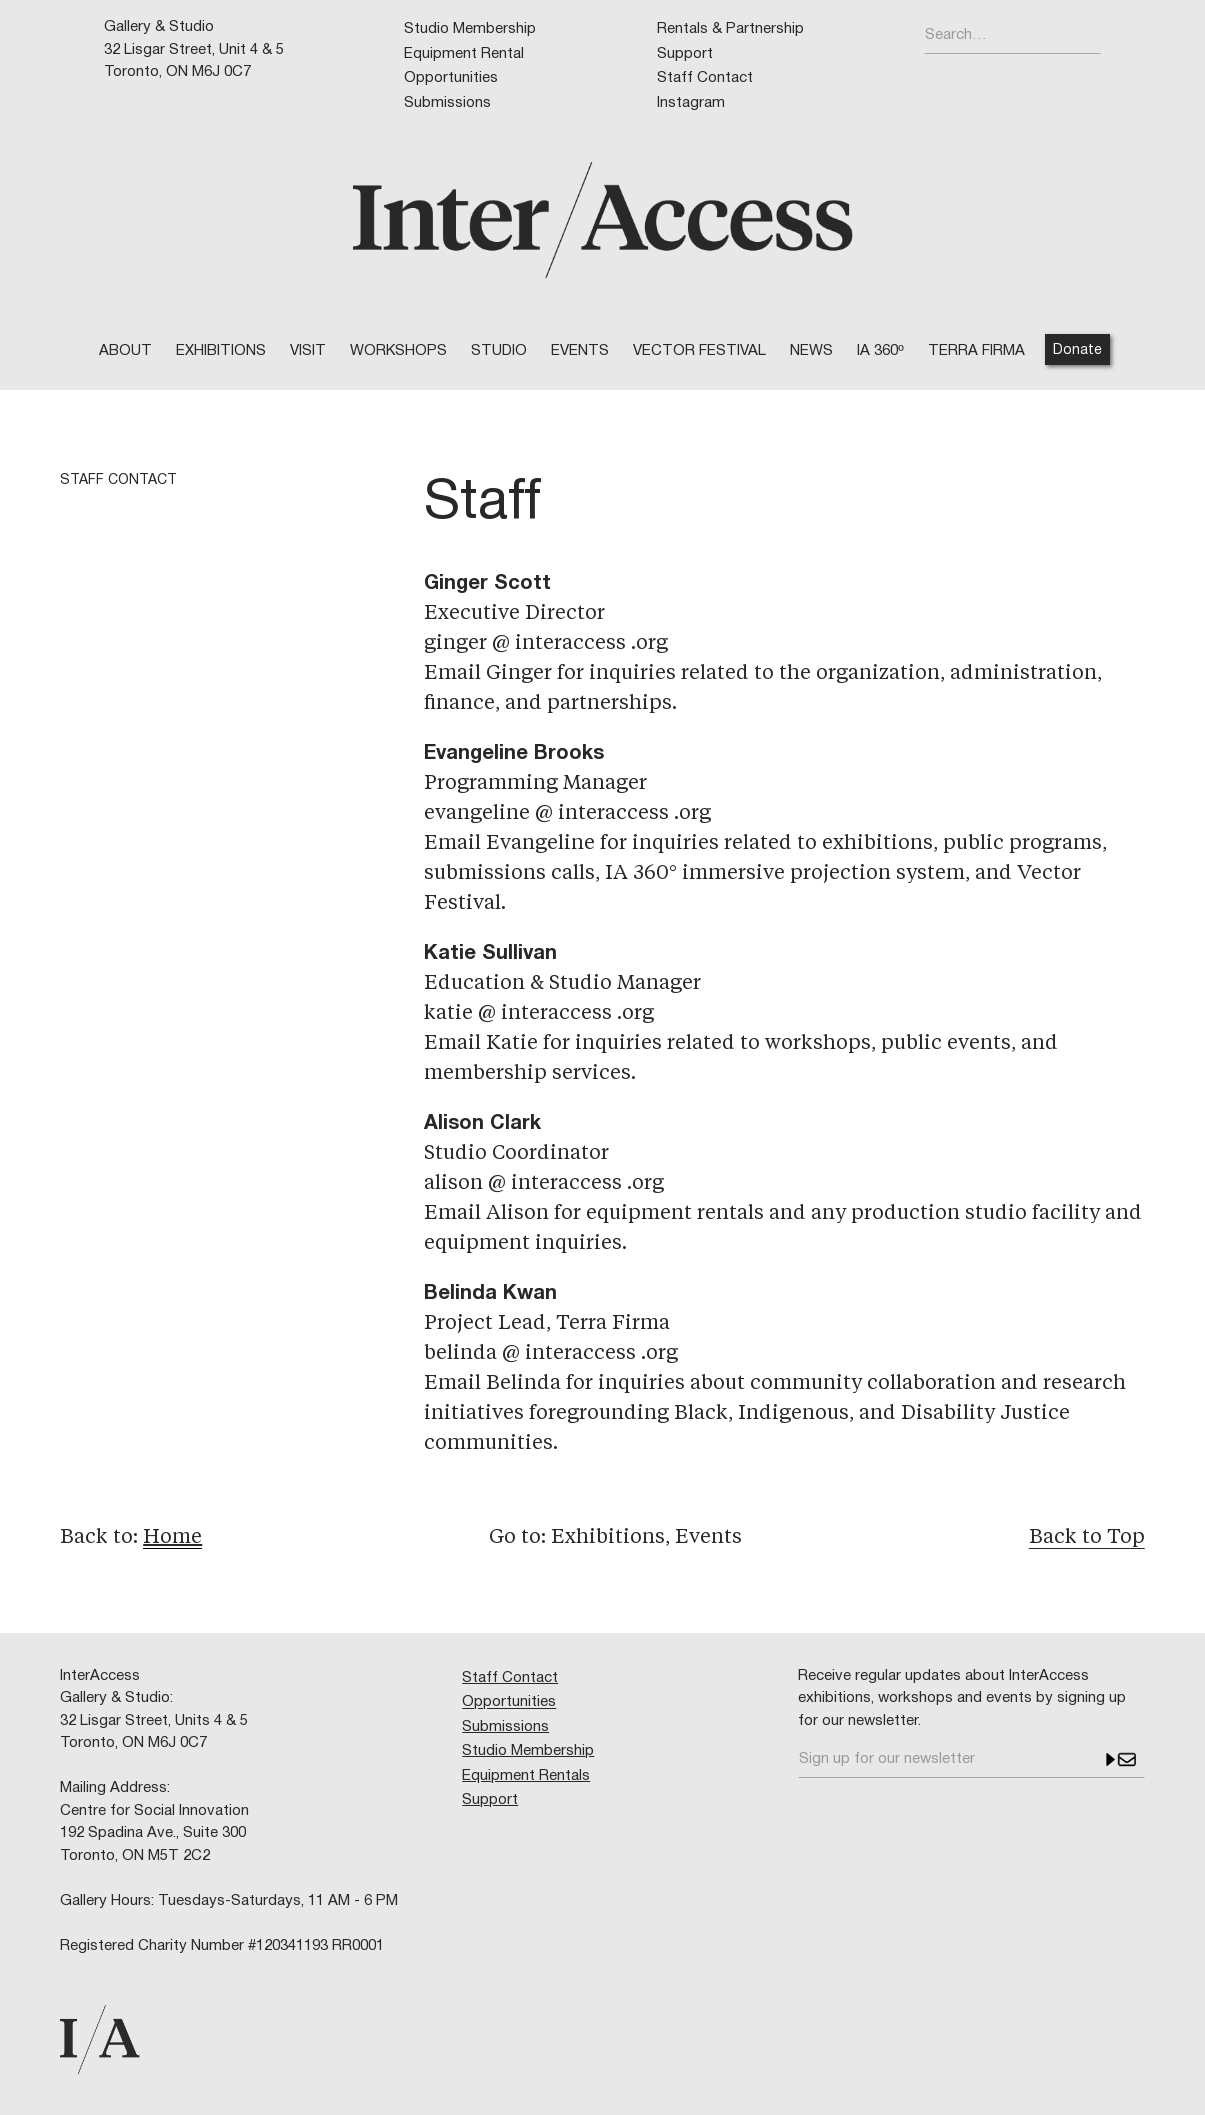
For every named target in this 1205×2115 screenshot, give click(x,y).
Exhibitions (221, 351)
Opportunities (451, 78)
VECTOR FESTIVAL (699, 351)
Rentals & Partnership (730, 29)
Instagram (691, 103)
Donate (1077, 350)
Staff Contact (705, 78)
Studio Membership (470, 29)
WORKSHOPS (398, 351)
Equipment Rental (464, 54)
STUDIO (499, 351)
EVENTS (580, 351)
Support (685, 54)
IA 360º (880, 351)
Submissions (447, 103)
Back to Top (1087, 1538)
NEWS (811, 351)
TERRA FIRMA (976, 351)
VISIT (308, 351)
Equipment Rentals (526, 1776)
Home (172, 1538)
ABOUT (125, 351)
